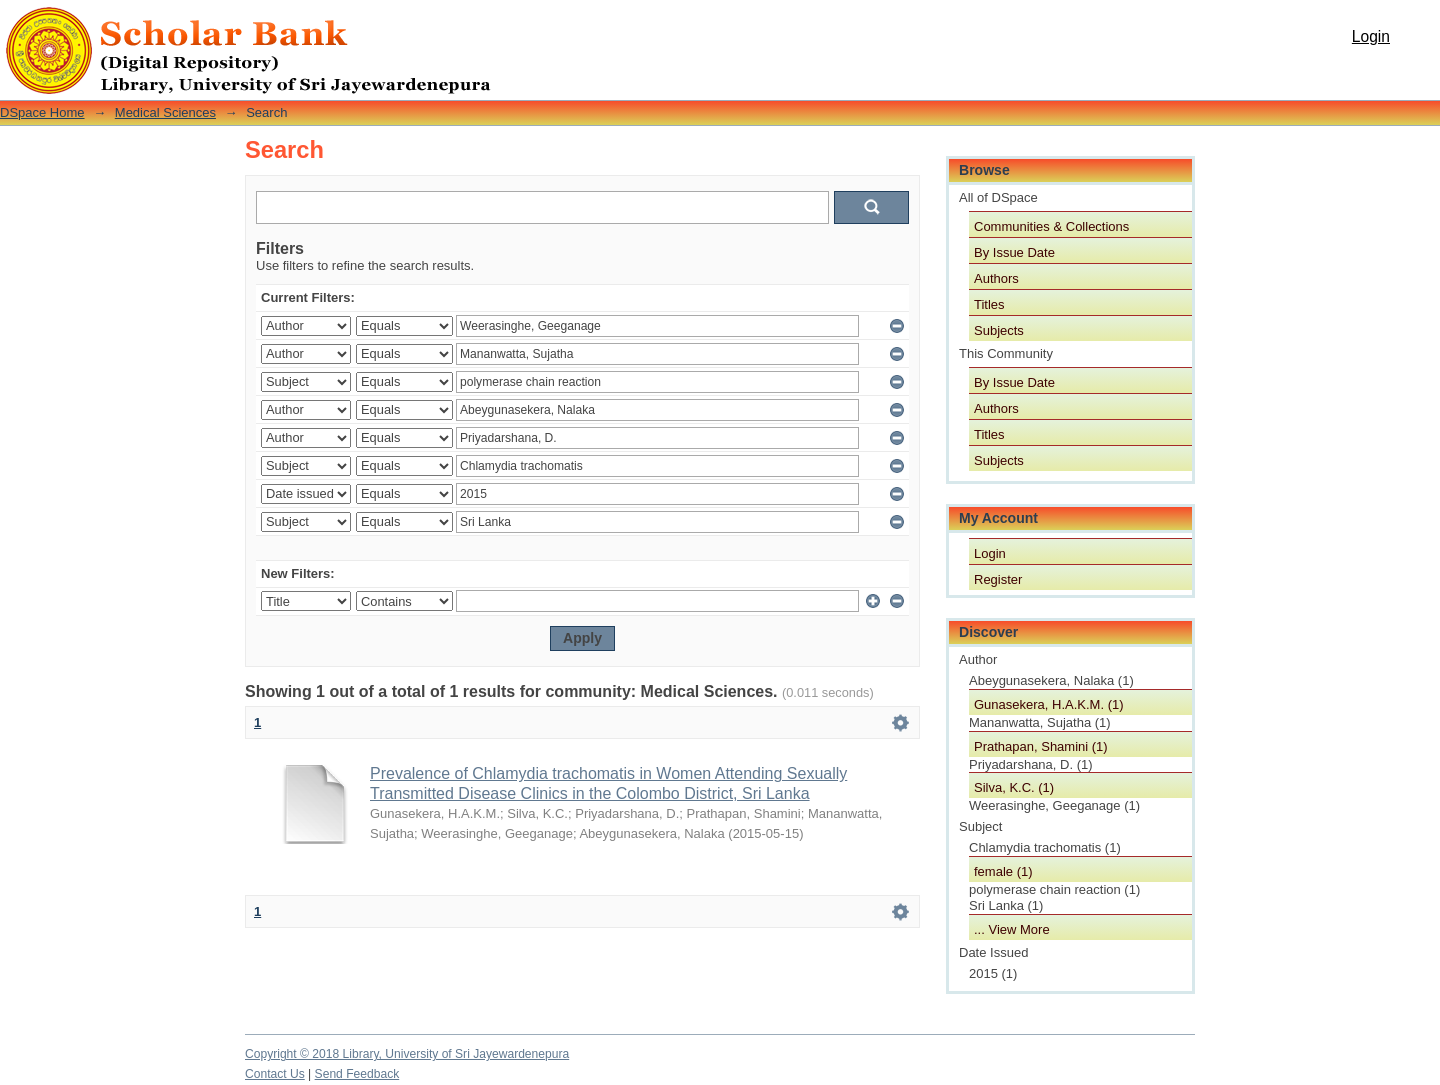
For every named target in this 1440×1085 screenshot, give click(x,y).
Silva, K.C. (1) (1014, 787)
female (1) (1003, 871)
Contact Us (275, 1074)
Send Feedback (357, 1074)
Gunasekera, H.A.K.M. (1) (1049, 704)
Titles (989, 304)
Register (998, 579)
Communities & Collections (1051, 226)
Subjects (999, 330)
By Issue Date (1014, 252)
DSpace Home (42, 112)
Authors (996, 278)
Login (1371, 36)
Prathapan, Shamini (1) (1041, 746)
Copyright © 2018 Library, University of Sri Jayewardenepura (407, 1054)
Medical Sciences (165, 112)
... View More (1012, 929)
